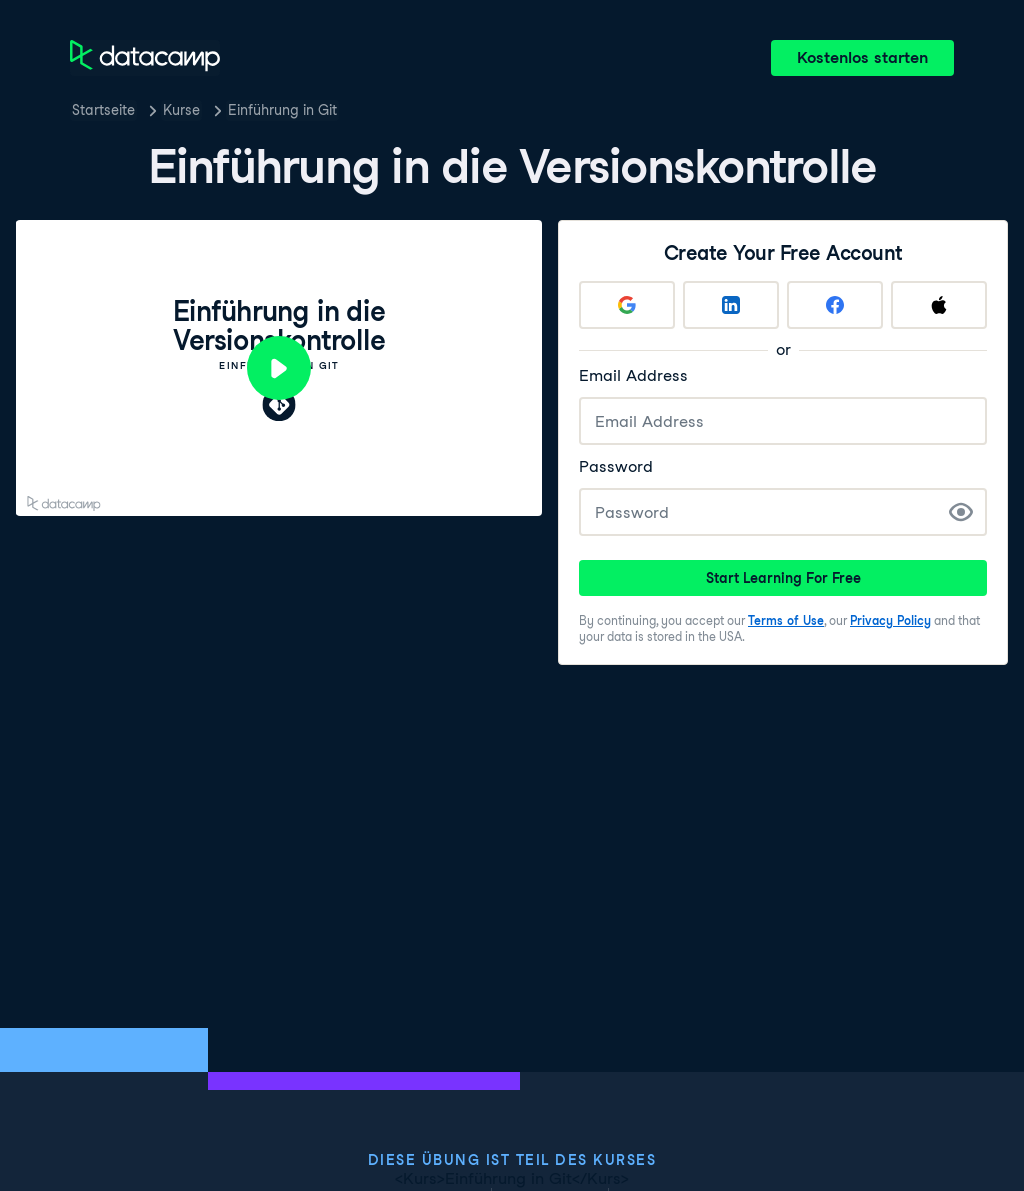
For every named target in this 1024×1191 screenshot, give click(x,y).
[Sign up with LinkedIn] (731, 305)
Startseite (103, 110)
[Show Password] (961, 512)
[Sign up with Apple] (939, 305)
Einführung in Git (282, 110)
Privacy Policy (890, 620)
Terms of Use (786, 620)
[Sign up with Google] (627, 305)
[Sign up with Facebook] (835, 305)
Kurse (181, 110)
